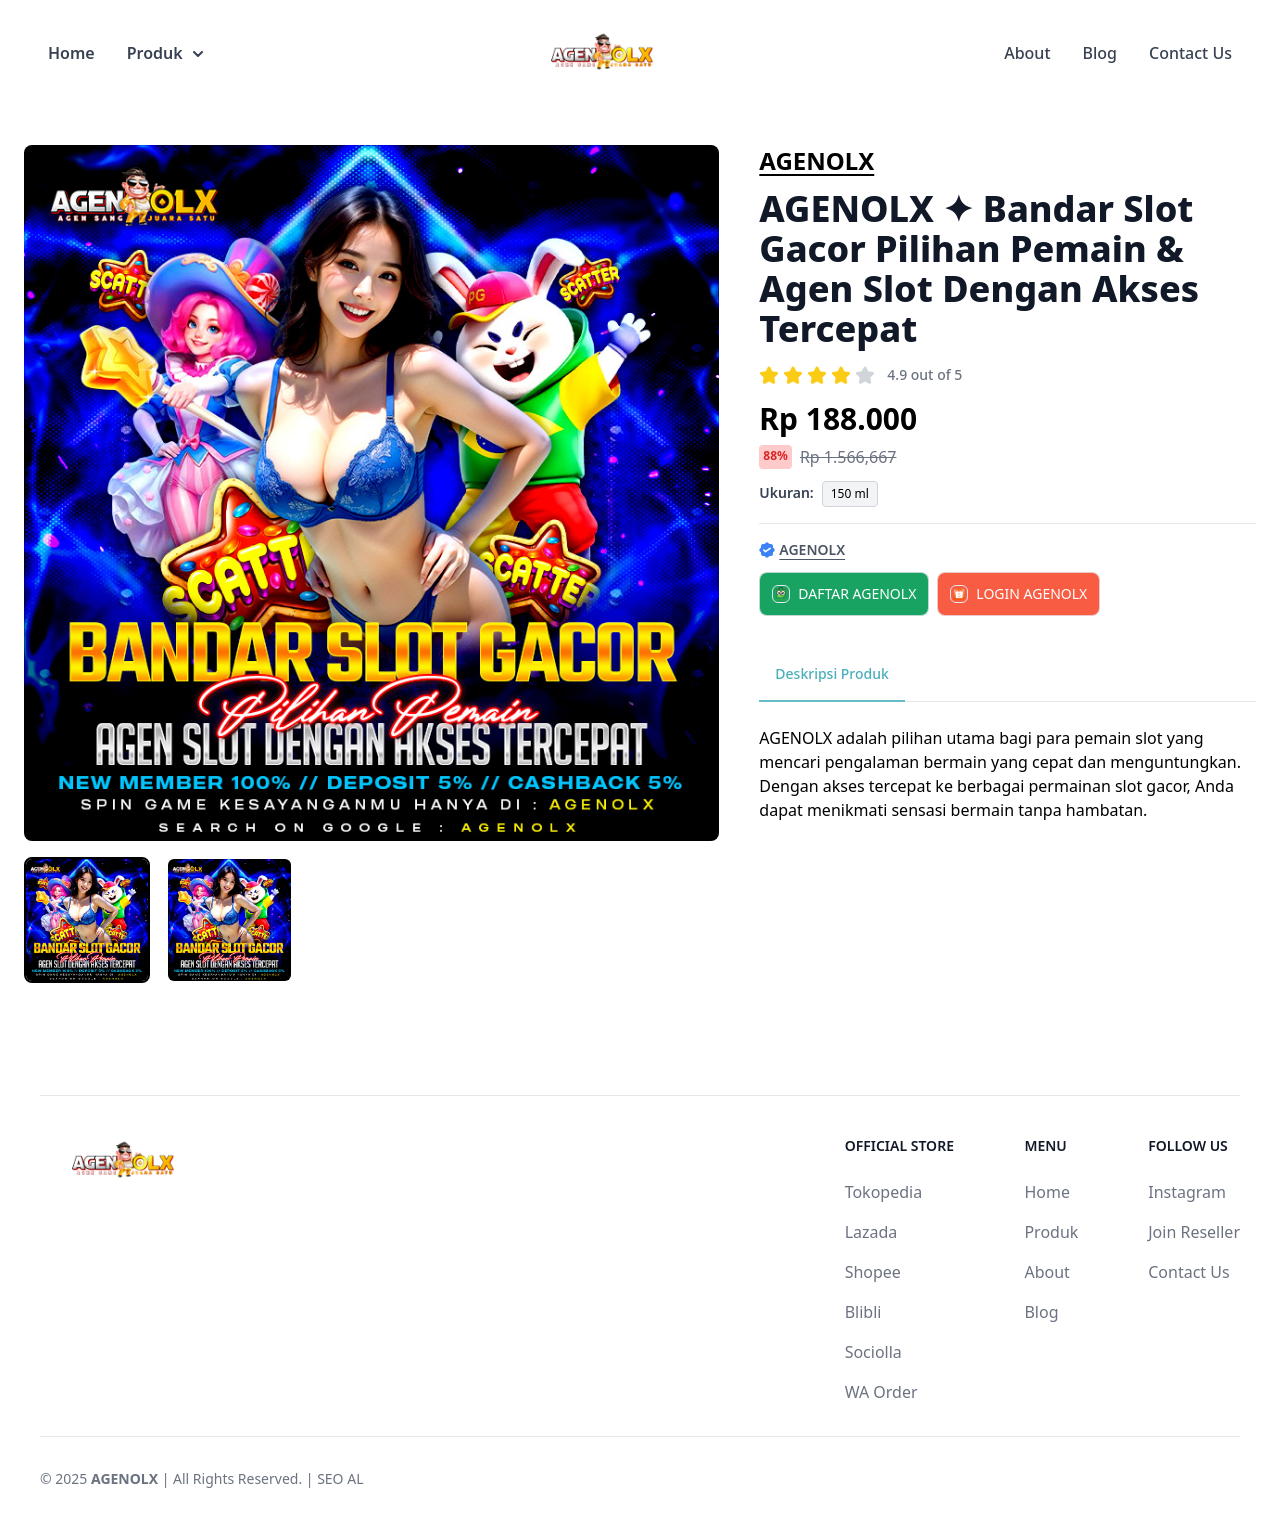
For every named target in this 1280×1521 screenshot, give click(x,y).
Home (71, 53)
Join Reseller (1194, 1232)
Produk (165, 53)
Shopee (873, 1272)
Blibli (863, 1312)
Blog (1100, 53)
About (1027, 53)
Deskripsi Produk (832, 673)
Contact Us (1190, 53)
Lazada (871, 1232)
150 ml (850, 493)
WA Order (881, 1392)
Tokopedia (884, 1192)
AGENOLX (816, 160)
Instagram (1187, 1192)
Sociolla (873, 1352)
